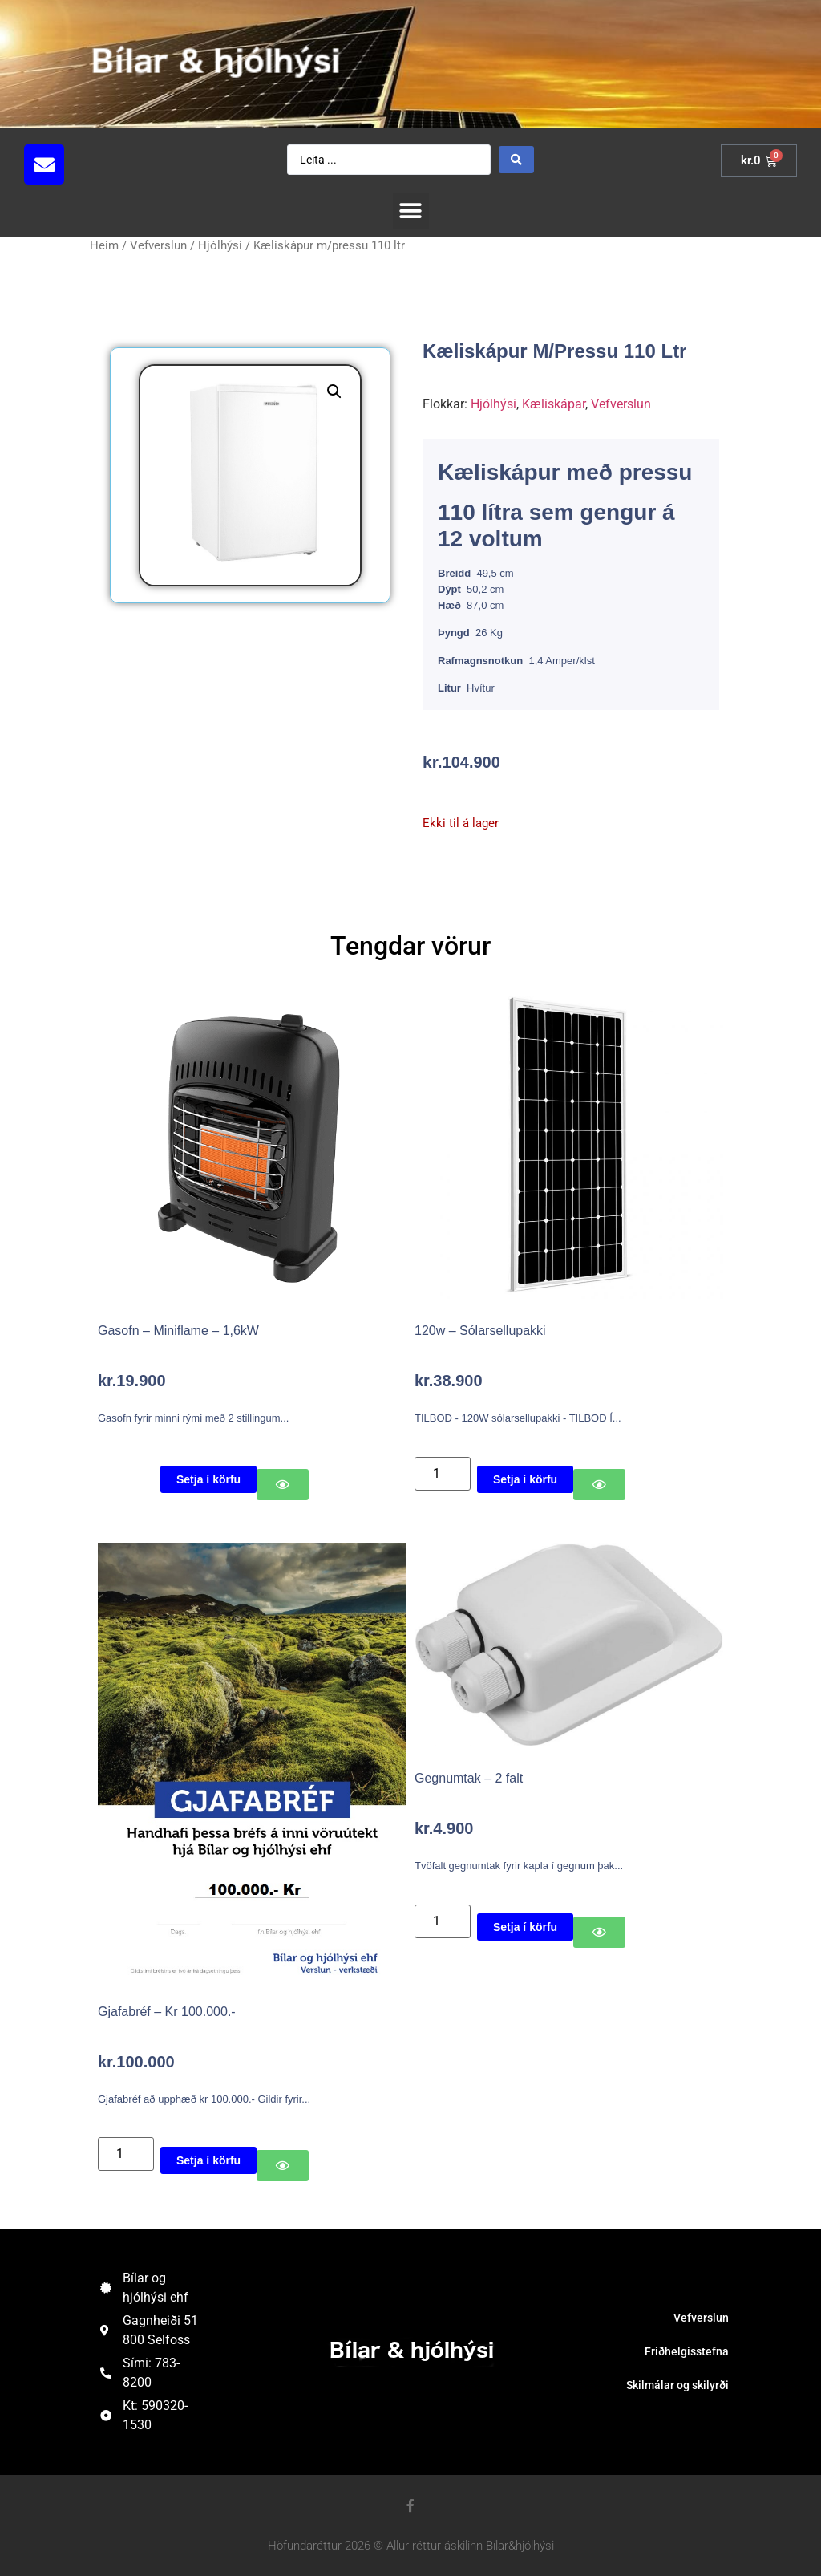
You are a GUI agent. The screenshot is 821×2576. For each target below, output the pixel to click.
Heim (104, 245)
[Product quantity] (443, 1474)
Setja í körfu (208, 1479)
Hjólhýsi (220, 245)
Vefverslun (158, 245)
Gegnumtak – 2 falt (469, 1778)
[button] (147, 164)
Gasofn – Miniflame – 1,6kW (178, 1330)
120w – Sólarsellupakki (480, 1330)
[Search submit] (516, 159)
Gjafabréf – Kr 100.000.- (167, 2011)
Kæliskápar (553, 404)
